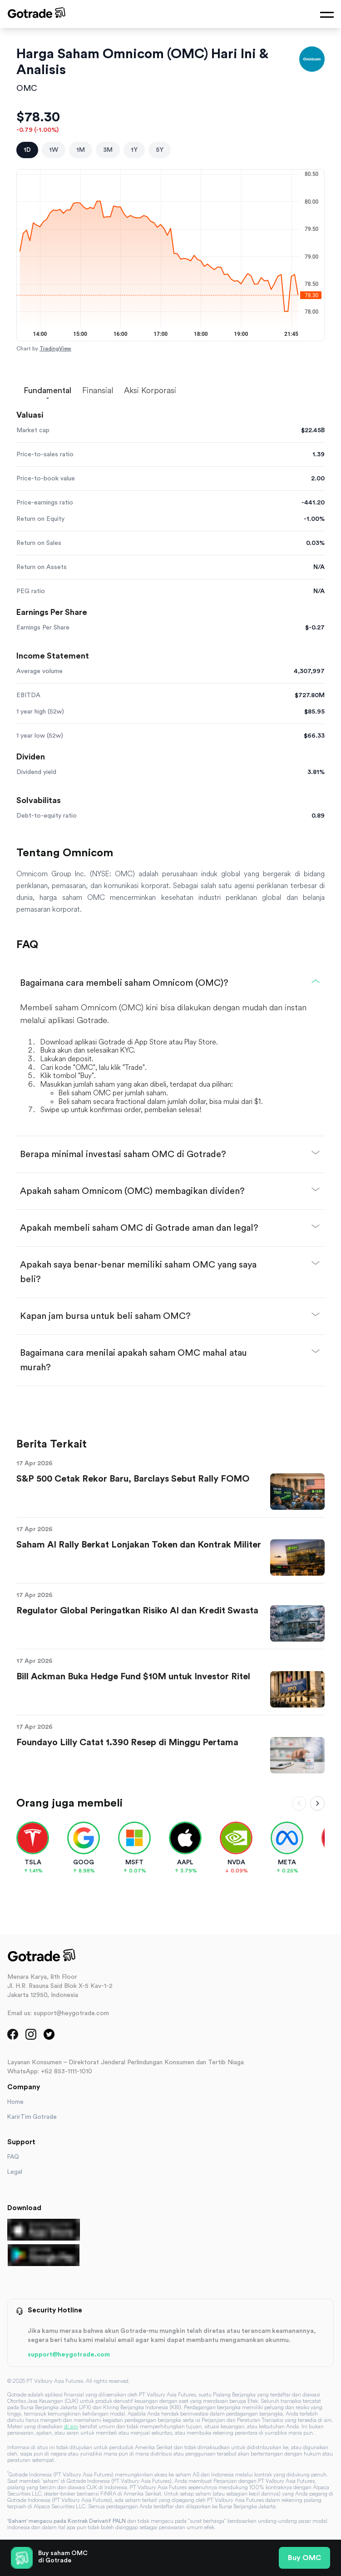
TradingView (55, 348)
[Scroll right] (317, 1803)
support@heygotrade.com (69, 2354)
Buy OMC (304, 2557)
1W (53, 150)
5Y (159, 150)
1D (27, 150)
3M (108, 150)
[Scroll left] (299, 1803)
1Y (134, 150)
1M (80, 150)
